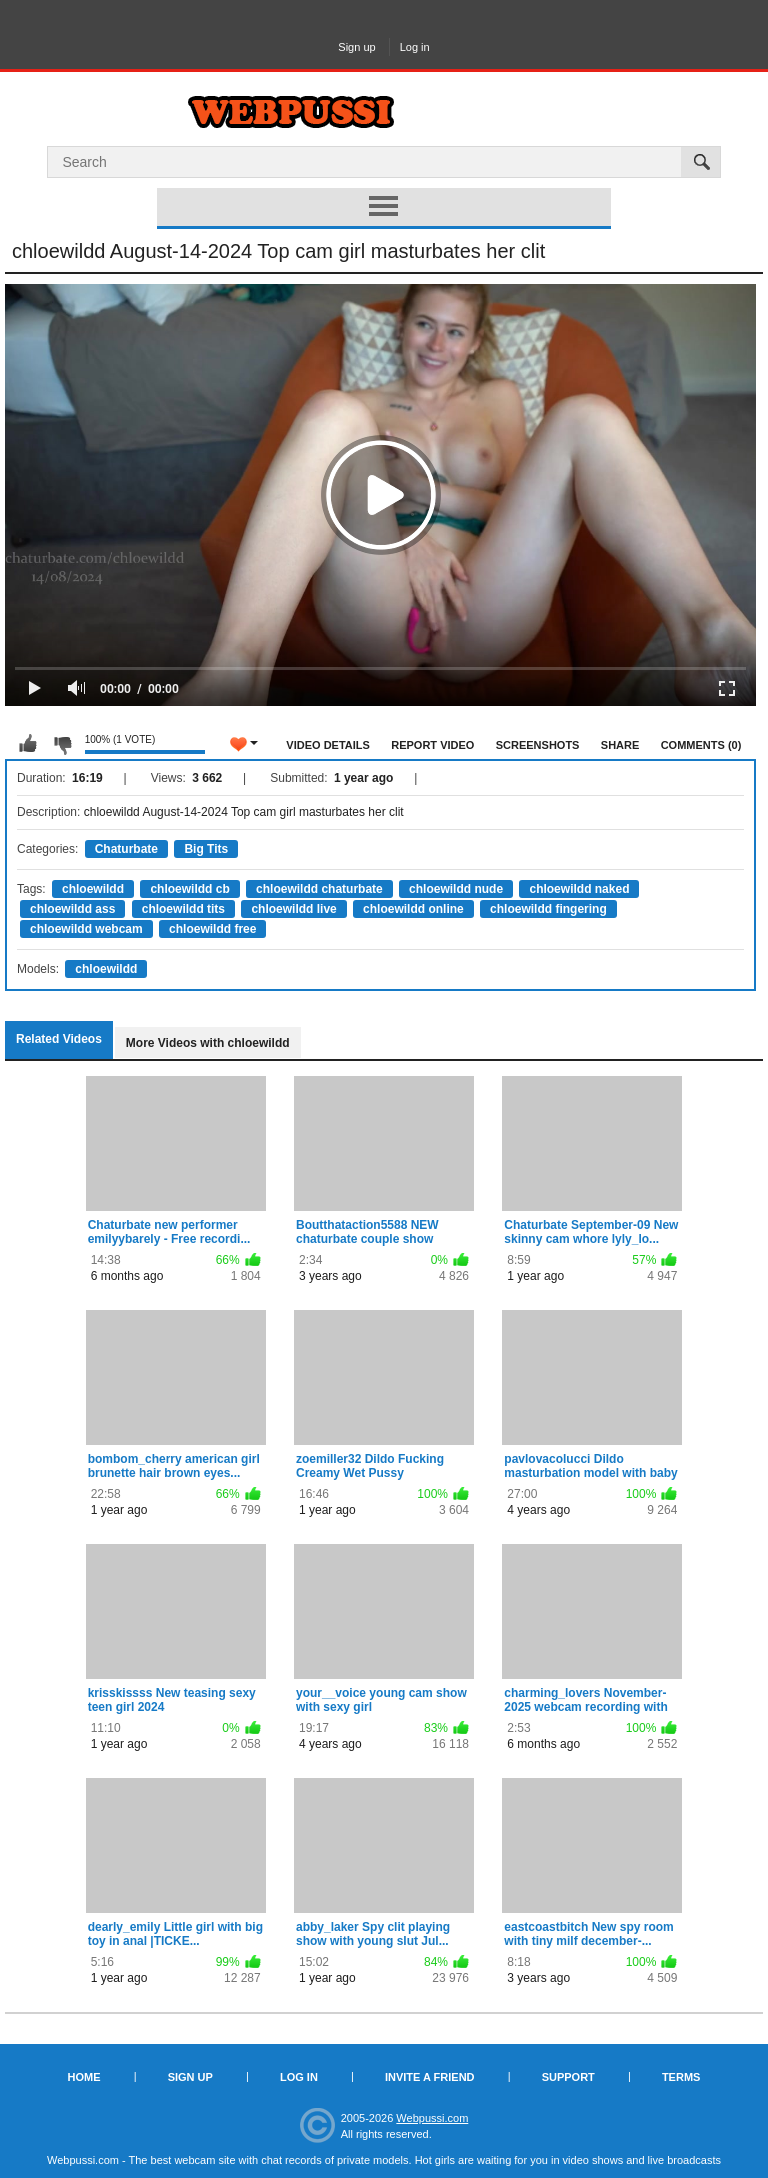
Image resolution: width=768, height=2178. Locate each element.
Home (84, 2077)
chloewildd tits (183, 909)
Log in (415, 47)
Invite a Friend (430, 2077)
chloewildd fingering (548, 909)
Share (620, 745)
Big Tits (206, 849)
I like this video (28, 744)
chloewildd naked (579, 889)
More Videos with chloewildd (208, 1043)
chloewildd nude (456, 889)
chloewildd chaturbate (319, 889)
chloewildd (93, 889)
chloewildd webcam (86, 929)
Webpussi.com (432, 2118)
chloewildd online (413, 909)
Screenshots (538, 745)
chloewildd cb (189, 889)
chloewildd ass (72, 909)
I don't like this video (62, 744)
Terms (681, 2077)
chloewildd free (212, 929)
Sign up (356, 47)
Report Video (432, 745)
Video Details (328, 745)
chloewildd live (293, 909)
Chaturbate (126, 849)
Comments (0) (701, 745)
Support (568, 2077)
